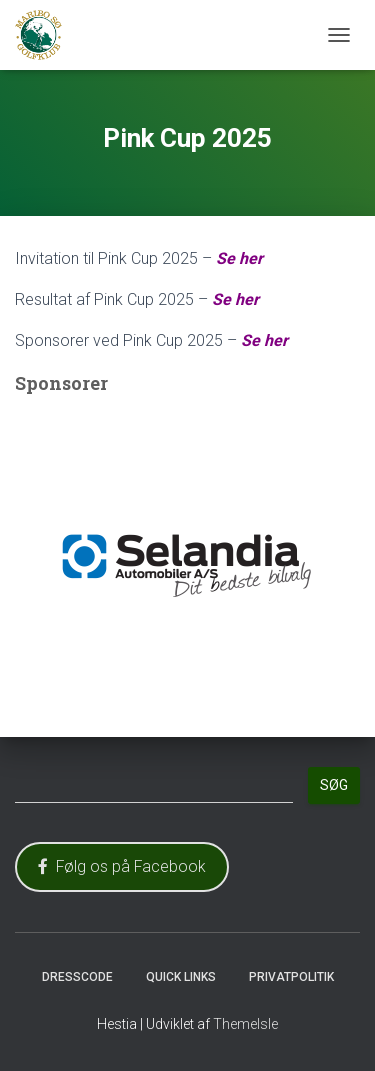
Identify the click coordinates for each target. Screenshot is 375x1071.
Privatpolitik (291, 977)
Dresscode (77, 977)
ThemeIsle (245, 1024)
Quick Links (181, 977)
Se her (239, 258)
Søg (334, 785)
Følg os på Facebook (122, 866)
